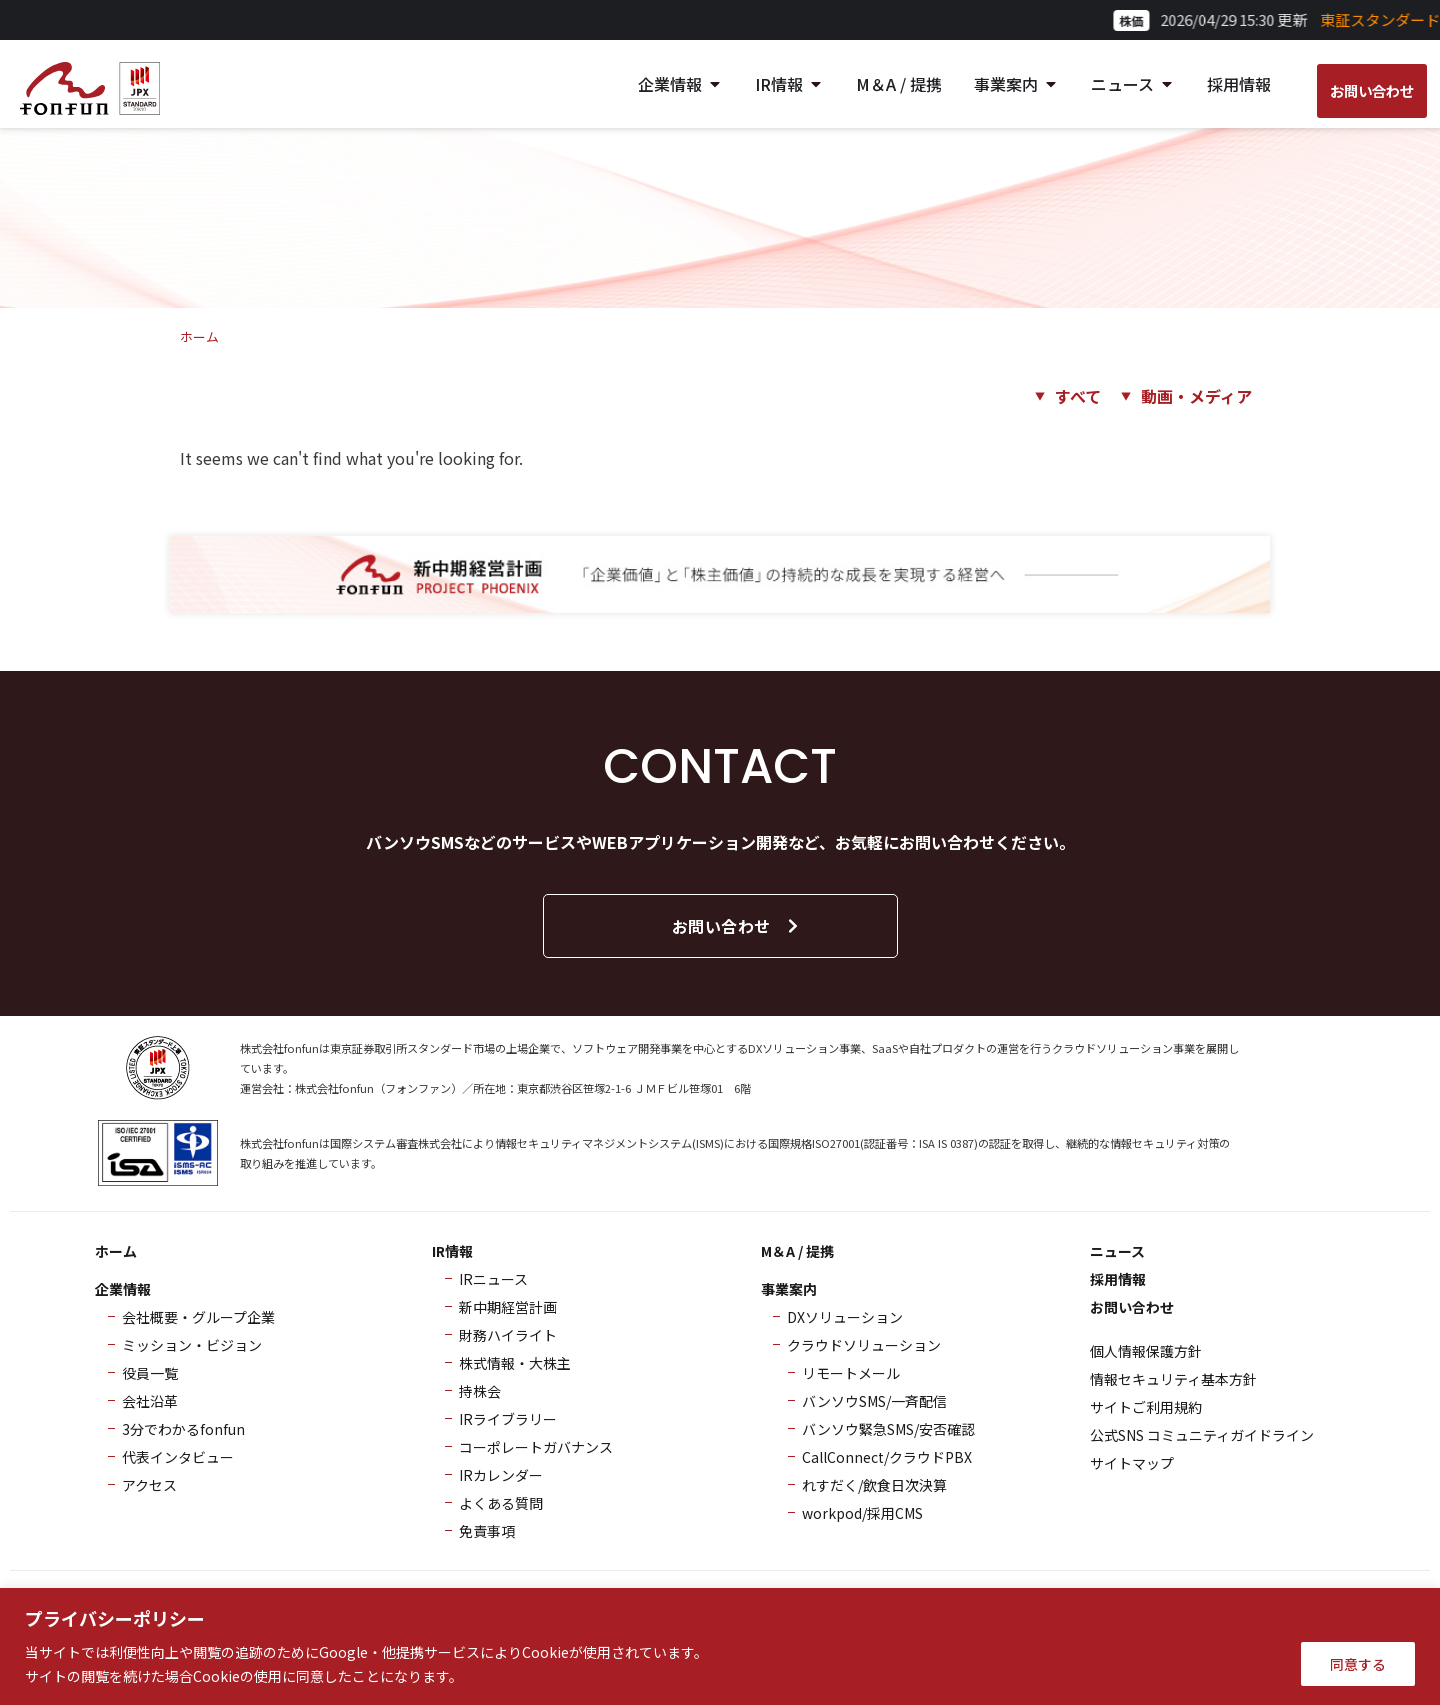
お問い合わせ (736, 926)
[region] (720, 1646)
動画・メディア (1196, 396)
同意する (1358, 1664)
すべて (1078, 396)
